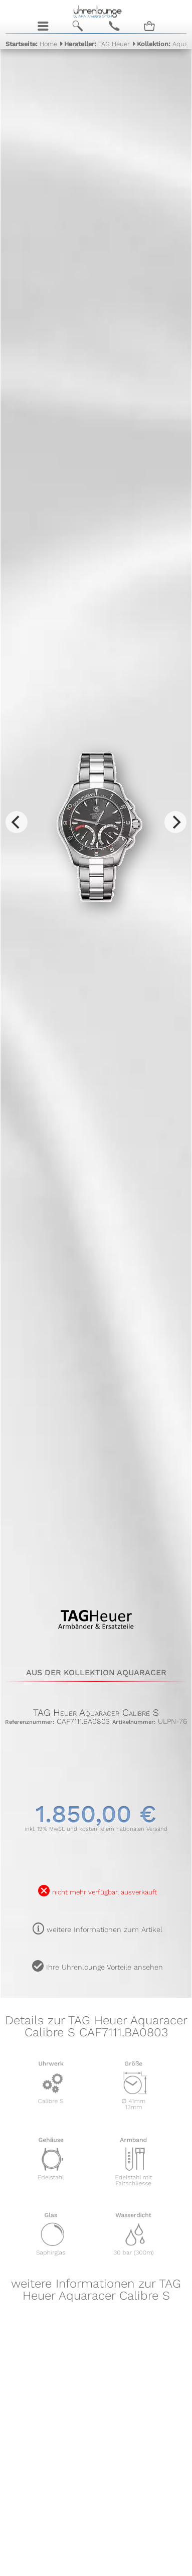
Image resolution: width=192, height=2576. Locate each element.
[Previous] (17, 822)
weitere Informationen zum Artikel (104, 1929)
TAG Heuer (97, 44)
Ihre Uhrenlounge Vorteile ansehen (104, 1967)
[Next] (175, 822)
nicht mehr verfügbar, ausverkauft (104, 1892)
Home (31, 44)
